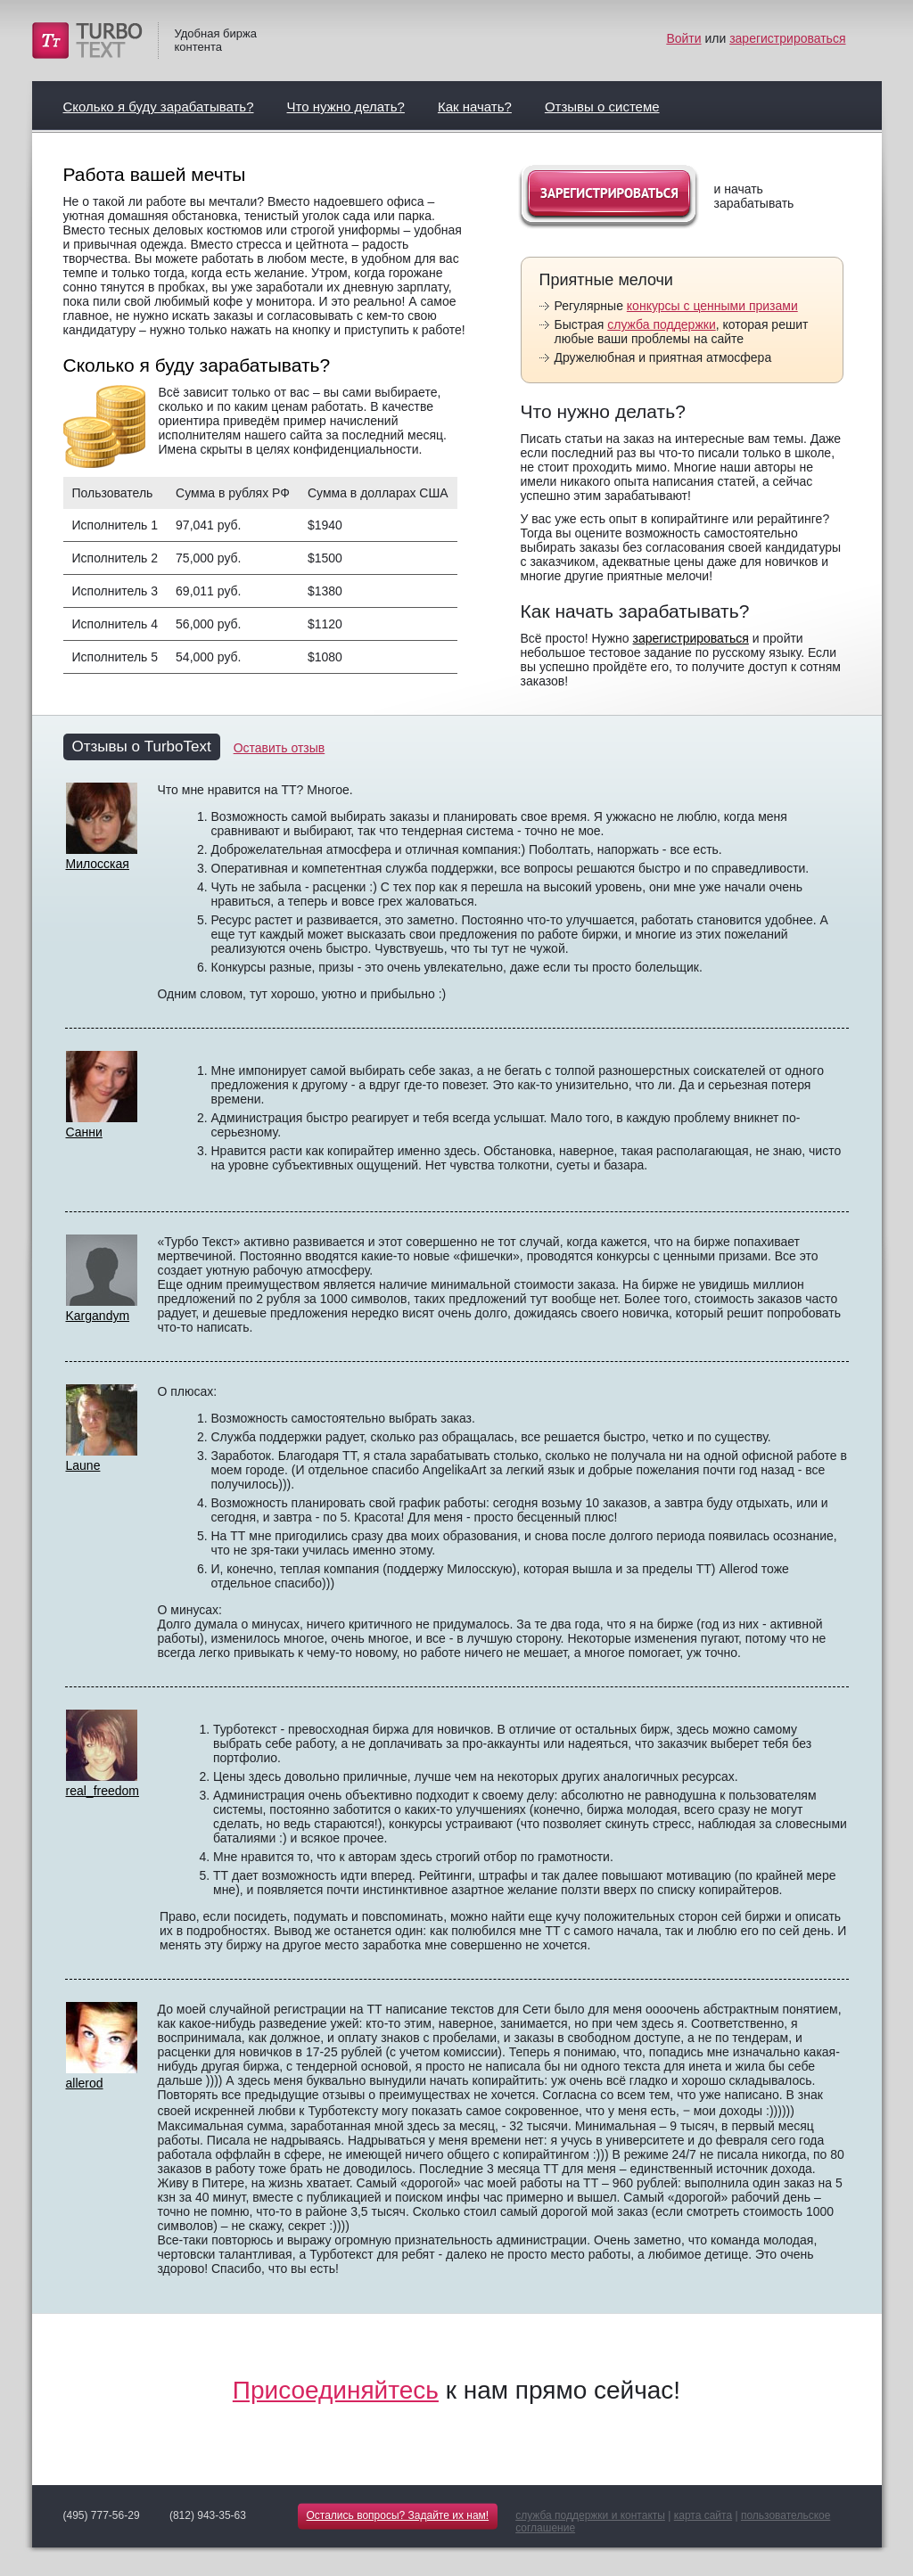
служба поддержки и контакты (590, 2515)
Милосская (97, 864)
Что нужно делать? (346, 106)
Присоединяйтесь (336, 2390)
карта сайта (703, 2515)
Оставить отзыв (279, 748)
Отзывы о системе (602, 106)
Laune (83, 1465)
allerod (84, 2083)
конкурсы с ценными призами (712, 306)
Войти (683, 38)
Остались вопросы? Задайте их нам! (398, 2515)
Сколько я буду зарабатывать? (158, 106)
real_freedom (103, 1791)
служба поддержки (661, 324)
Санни (84, 1132)
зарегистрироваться (787, 38)
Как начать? (475, 106)
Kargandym (98, 1316)
